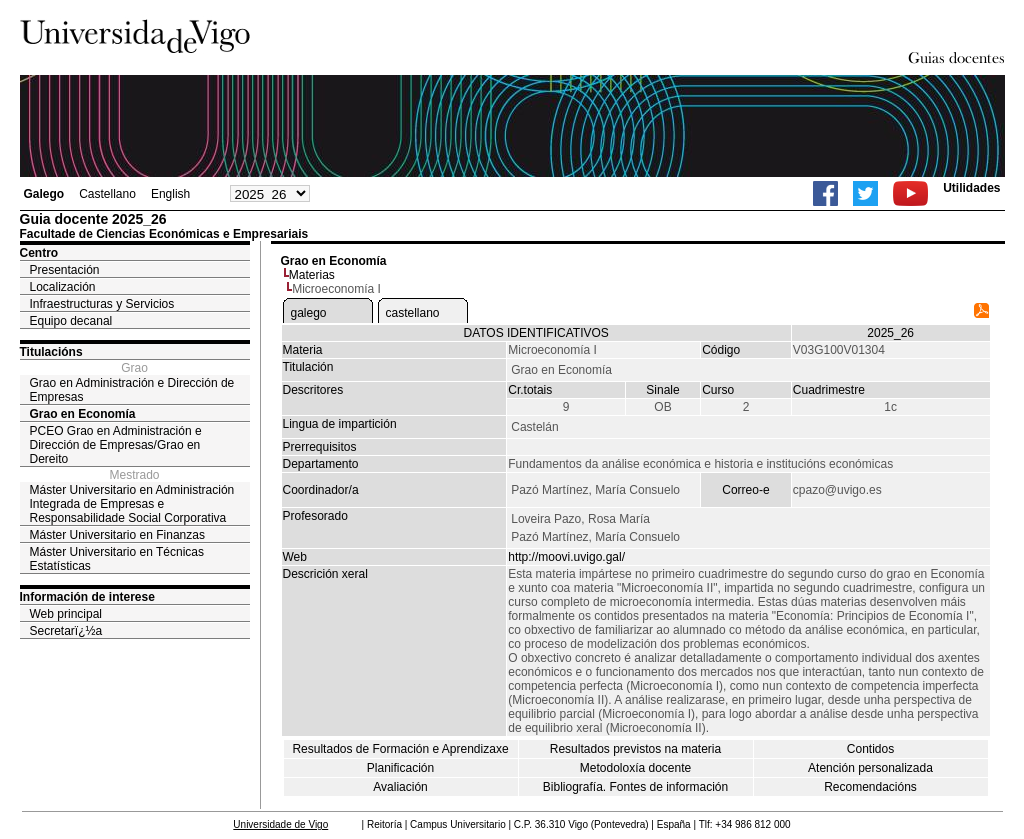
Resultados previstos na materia (635, 749)
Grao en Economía (83, 414)
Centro (39, 253)
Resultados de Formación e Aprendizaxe (400, 749)
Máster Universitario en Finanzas (117, 535)
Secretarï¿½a (66, 631)
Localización (63, 287)
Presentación (65, 270)
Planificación (400, 768)
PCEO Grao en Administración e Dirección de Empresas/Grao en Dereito (116, 445)
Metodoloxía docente (635, 768)
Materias (312, 275)
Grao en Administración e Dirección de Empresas (132, 390)
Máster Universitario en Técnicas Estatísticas (117, 559)
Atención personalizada (870, 768)
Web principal (66, 614)
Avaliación (400, 787)
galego (309, 313)
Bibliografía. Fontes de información (635, 787)
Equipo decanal (71, 321)
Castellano (107, 194)
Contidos (870, 749)
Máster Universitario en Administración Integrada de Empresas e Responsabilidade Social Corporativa (132, 504)
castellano (413, 313)
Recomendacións (870, 787)
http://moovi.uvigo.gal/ (566, 557)
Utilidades (971, 188)
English (170, 194)
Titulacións (51, 352)
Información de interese (87, 597)
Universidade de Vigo (280, 824)
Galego (44, 194)
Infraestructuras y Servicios (102, 304)
